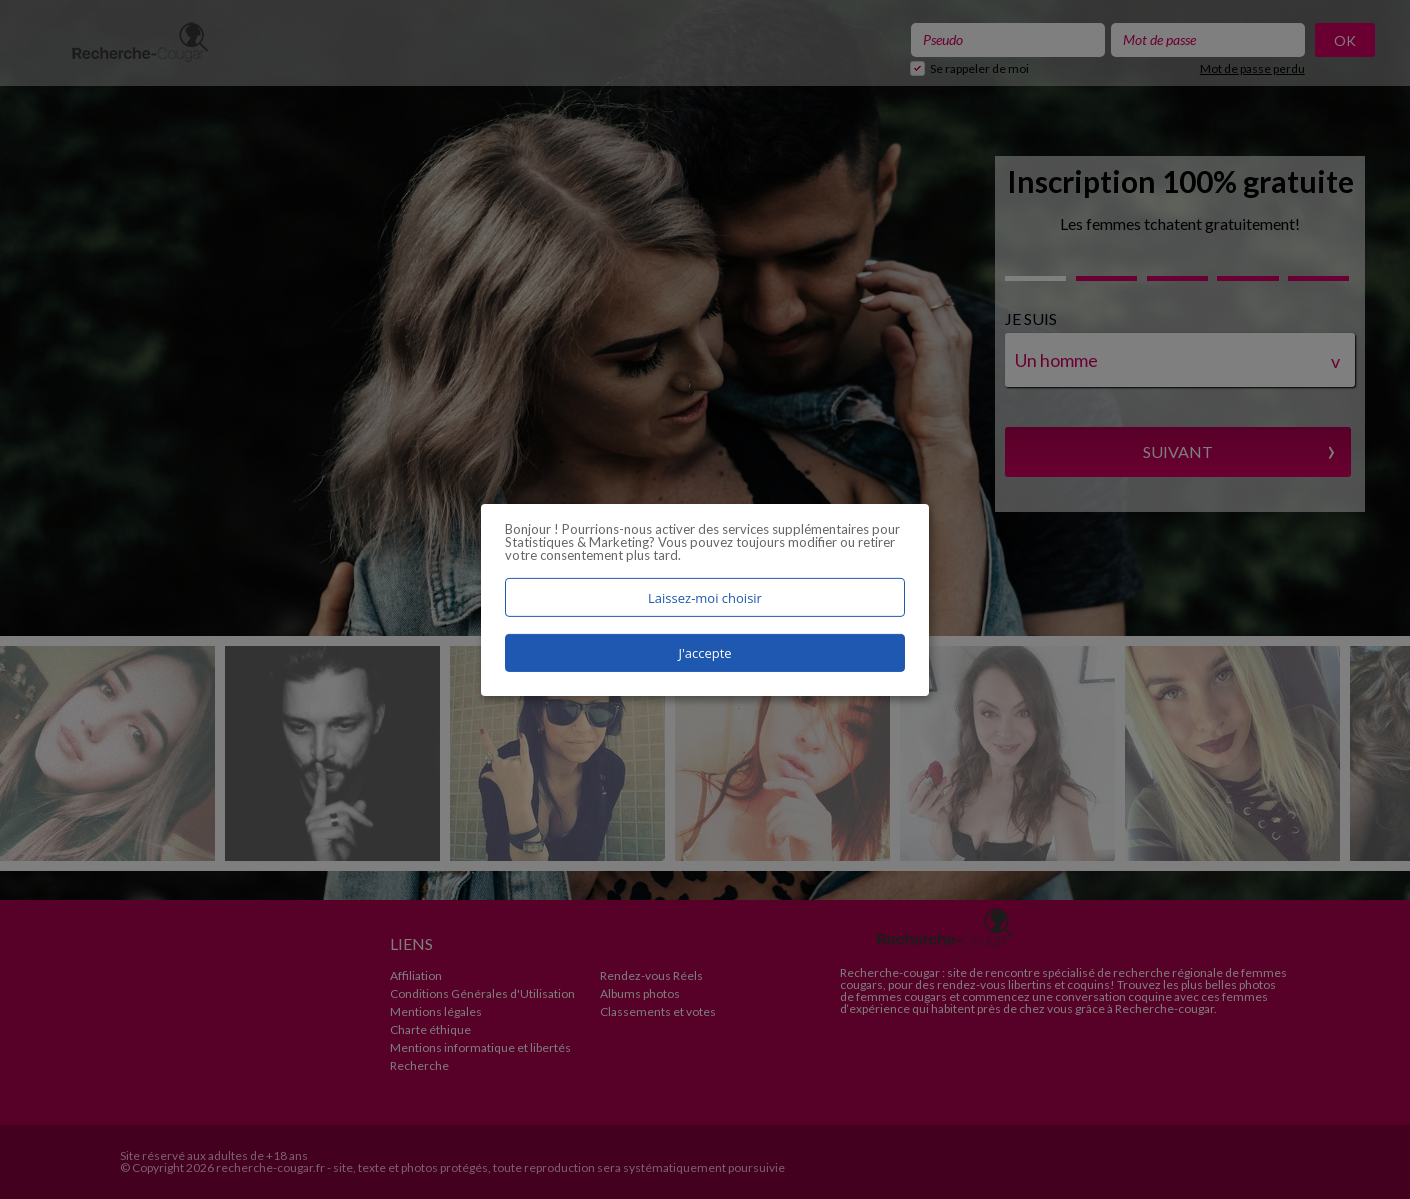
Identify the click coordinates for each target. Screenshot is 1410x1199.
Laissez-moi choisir (705, 597)
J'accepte (704, 653)
